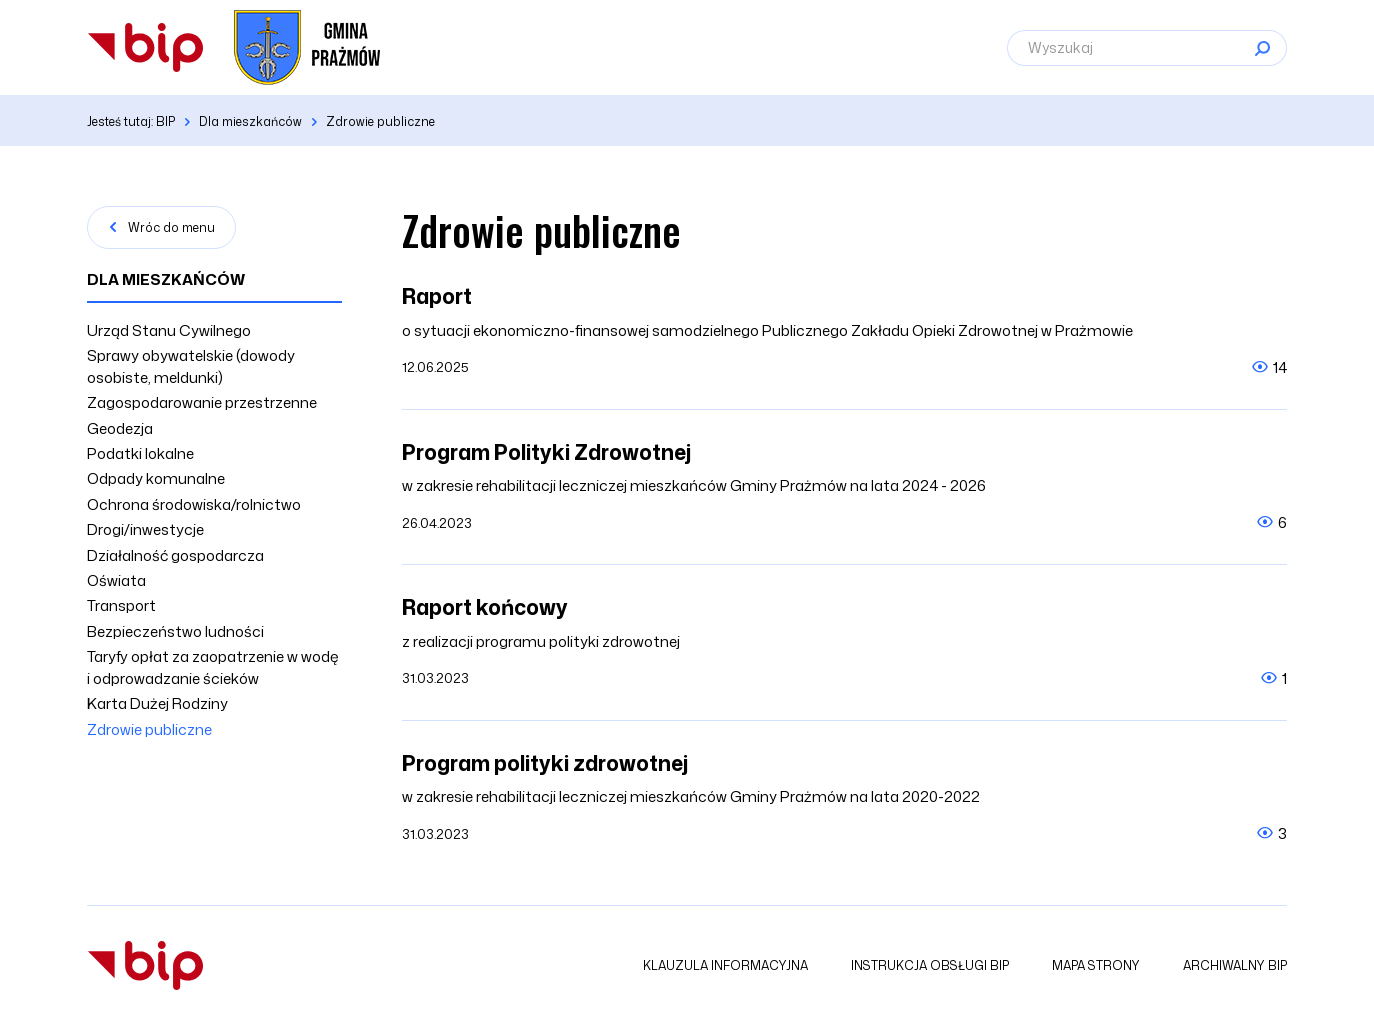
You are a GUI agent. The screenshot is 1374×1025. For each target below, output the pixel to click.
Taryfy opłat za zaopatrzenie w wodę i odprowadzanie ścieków (213, 667)
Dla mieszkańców (166, 279)
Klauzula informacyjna (725, 965)
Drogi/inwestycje (145, 529)
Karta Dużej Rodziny (157, 703)
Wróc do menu (171, 227)
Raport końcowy (485, 607)
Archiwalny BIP (1235, 965)
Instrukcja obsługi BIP (930, 965)
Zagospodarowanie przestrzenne (202, 402)
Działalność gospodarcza (175, 555)
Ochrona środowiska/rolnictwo (194, 504)
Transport (121, 605)
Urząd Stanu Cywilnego (169, 330)
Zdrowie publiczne (149, 729)
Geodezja (120, 428)
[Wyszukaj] (1147, 48)
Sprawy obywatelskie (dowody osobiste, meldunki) (191, 366)
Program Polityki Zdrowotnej (546, 452)
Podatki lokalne (140, 453)
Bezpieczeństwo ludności (175, 631)
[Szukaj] (1262, 48)
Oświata (116, 580)
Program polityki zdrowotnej (545, 763)
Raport (437, 296)
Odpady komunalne (156, 478)
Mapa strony (1096, 965)
